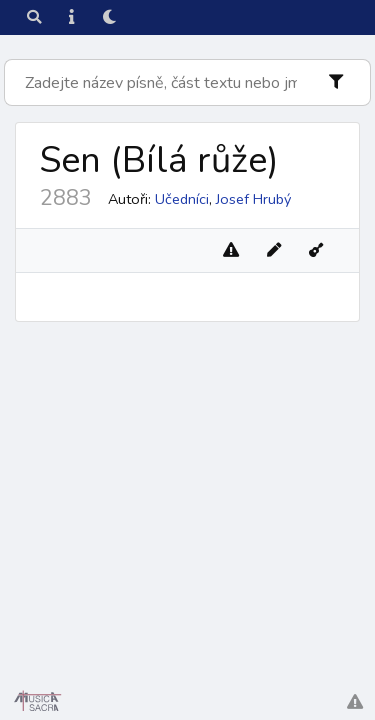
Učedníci (182, 199)
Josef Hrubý (253, 199)
